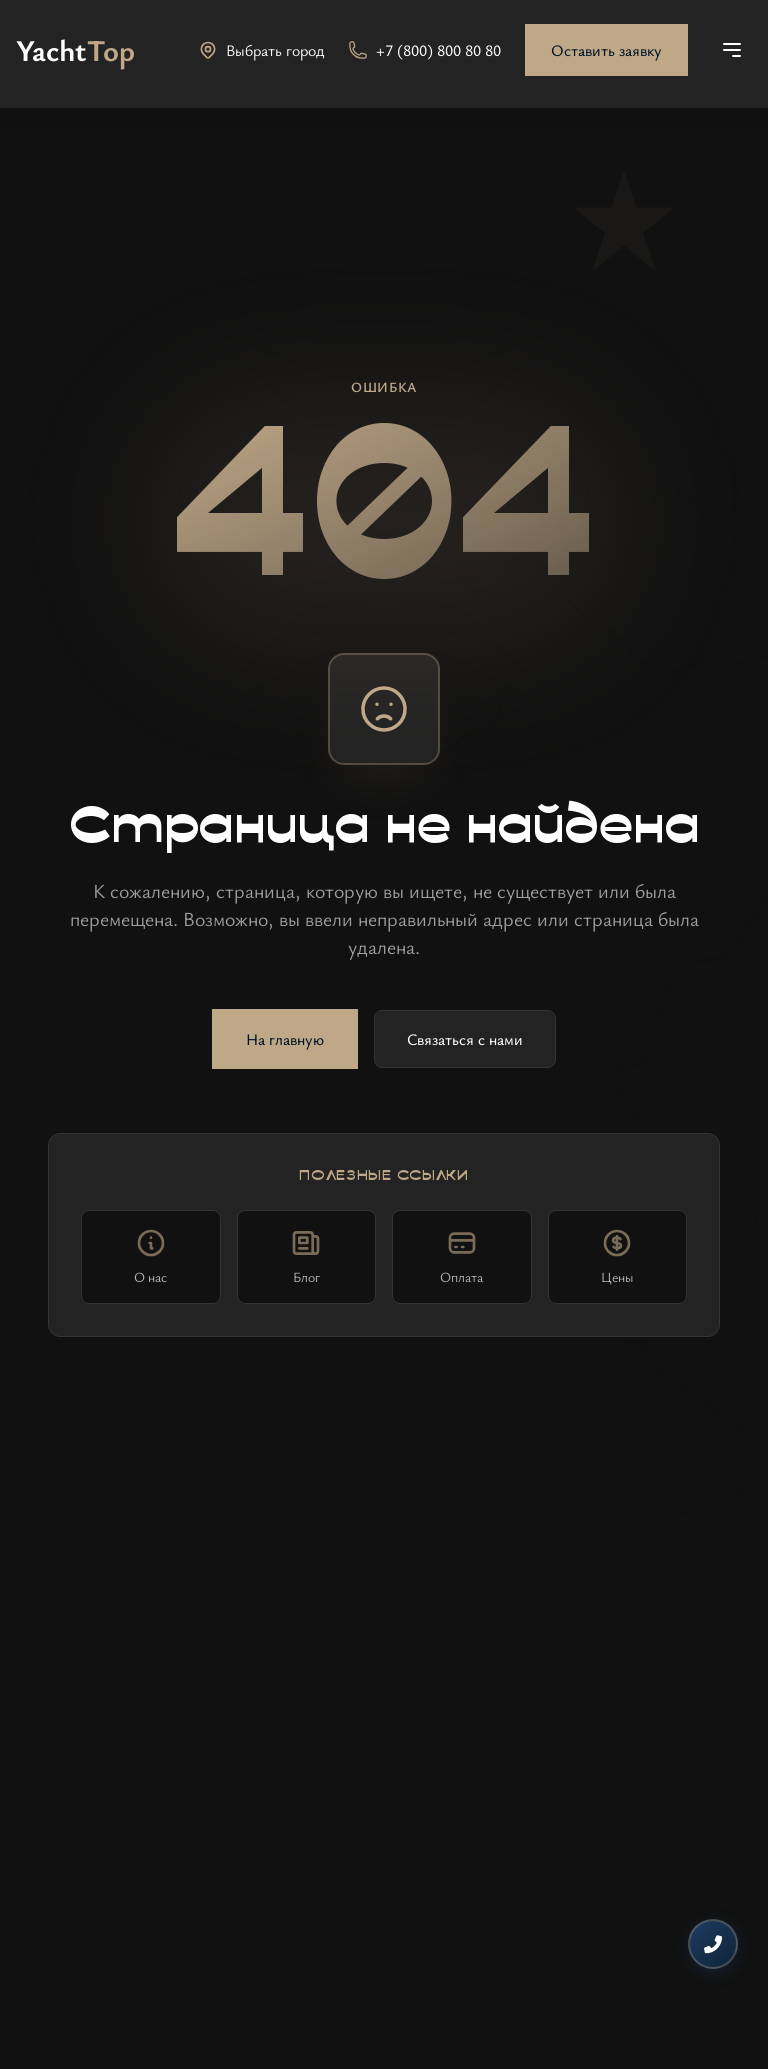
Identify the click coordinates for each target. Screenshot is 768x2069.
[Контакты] (713, 1944)
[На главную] (75, 50)
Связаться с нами (465, 1039)
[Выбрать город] (261, 50)
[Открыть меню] (732, 50)
